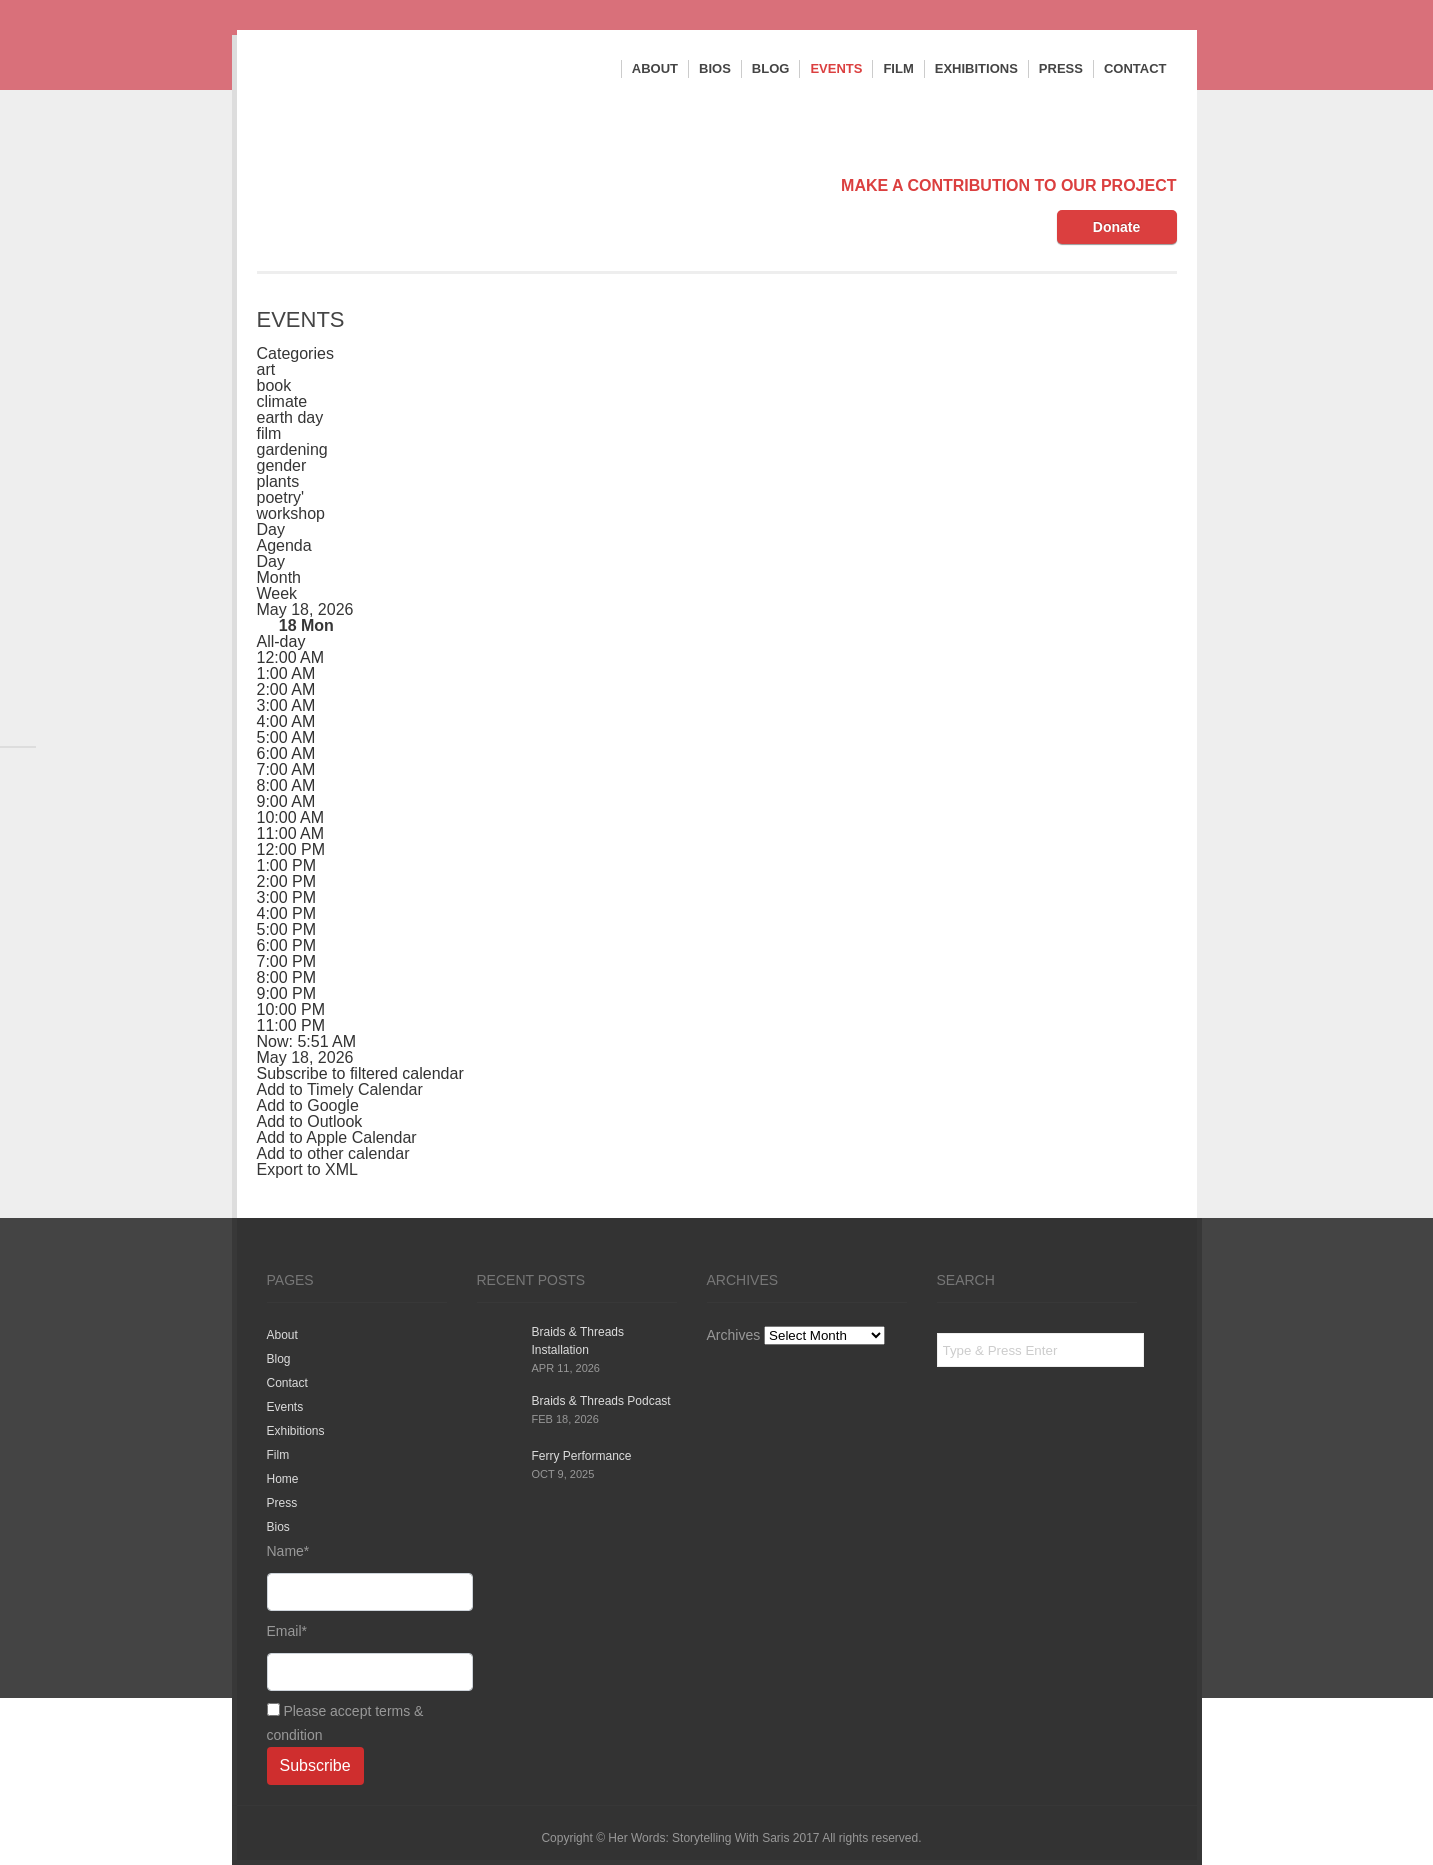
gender (282, 465)
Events (836, 68)
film (269, 433)
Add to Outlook (310, 1121)
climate (282, 401)
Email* (357, 1657)
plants (278, 481)
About (655, 68)
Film (898, 68)
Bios (715, 68)
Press (1061, 68)
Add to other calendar (333, 1153)
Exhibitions (976, 68)
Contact (1135, 68)
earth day (290, 417)
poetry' (281, 497)
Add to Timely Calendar (340, 1089)
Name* (357, 1577)
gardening (292, 449)
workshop (291, 513)
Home (283, 1479)
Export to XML (307, 1169)
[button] (360, 1073)
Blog (771, 68)
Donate (1116, 227)
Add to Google (308, 1105)
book (274, 385)
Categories (295, 353)
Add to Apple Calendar (337, 1137)
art (266, 369)
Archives (734, 1335)
